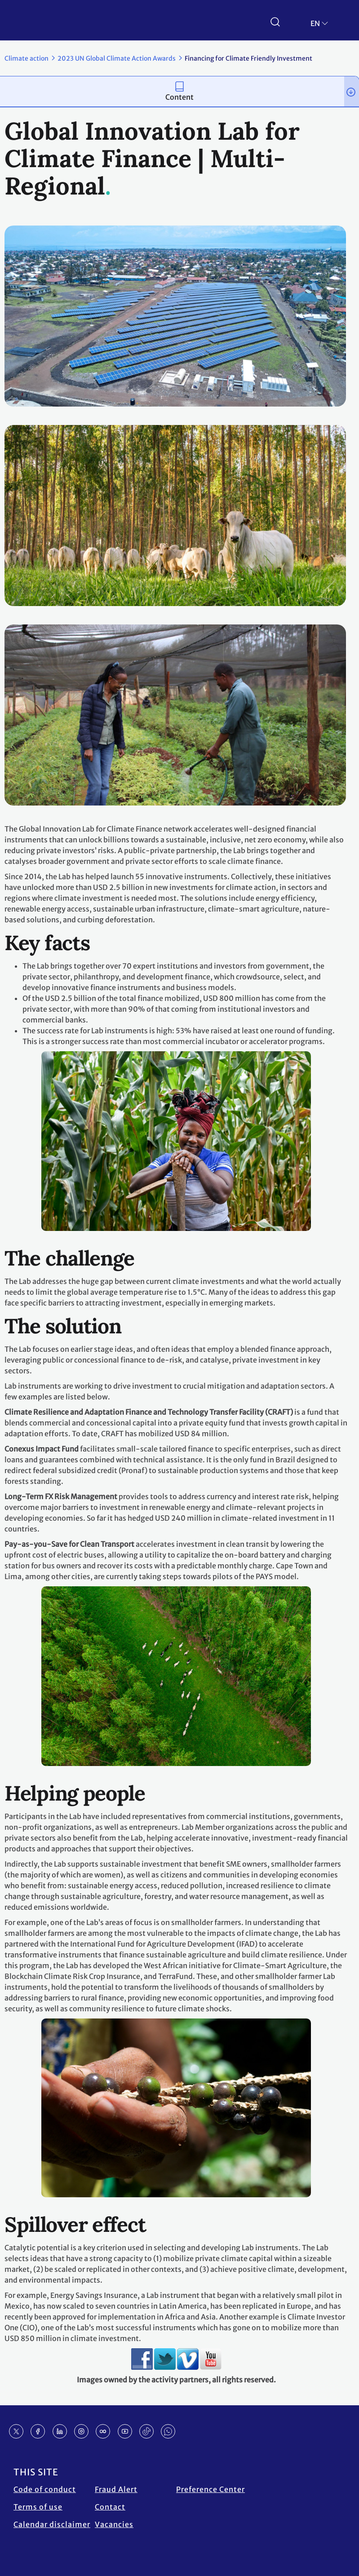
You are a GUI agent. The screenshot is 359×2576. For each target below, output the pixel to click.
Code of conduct (44, 2489)
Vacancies (114, 2524)
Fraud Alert (116, 2489)
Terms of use (37, 2506)
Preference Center (210, 2489)
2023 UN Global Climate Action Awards (117, 58)
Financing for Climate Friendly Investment (248, 58)
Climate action (26, 58)
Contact (110, 2506)
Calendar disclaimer (51, 2524)
